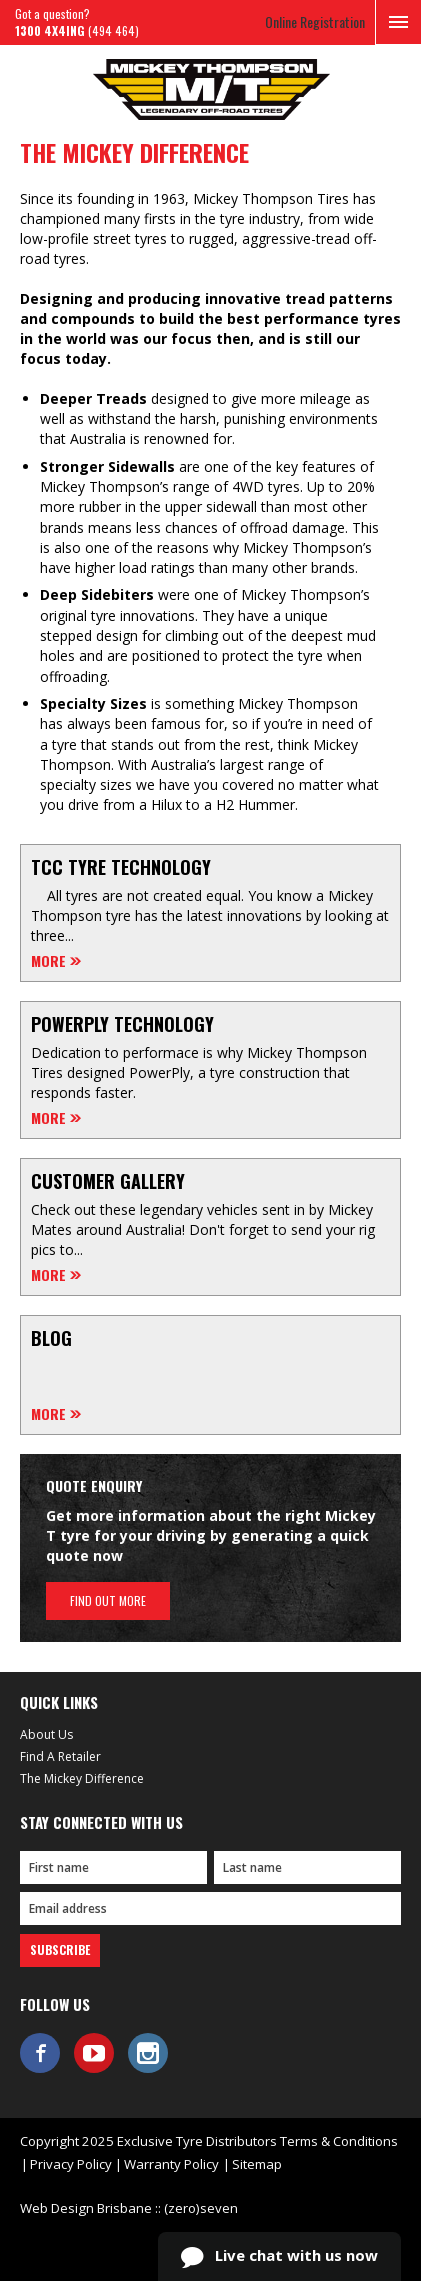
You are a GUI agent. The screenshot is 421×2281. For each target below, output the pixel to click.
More (48, 961)
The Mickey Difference (82, 1778)
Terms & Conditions (339, 2141)
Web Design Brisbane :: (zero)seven (129, 2208)
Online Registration (315, 22)
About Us (46, 1734)
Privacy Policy (71, 2164)
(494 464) (77, 30)
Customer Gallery (108, 1181)
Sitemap (257, 2164)
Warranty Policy (171, 2164)
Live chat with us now (279, 2256)
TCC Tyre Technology (121, 867)
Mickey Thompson (211, 89)
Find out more (108, 1600)
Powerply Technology (122, 1024)
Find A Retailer (60, 1756)
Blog (51, 1338)
